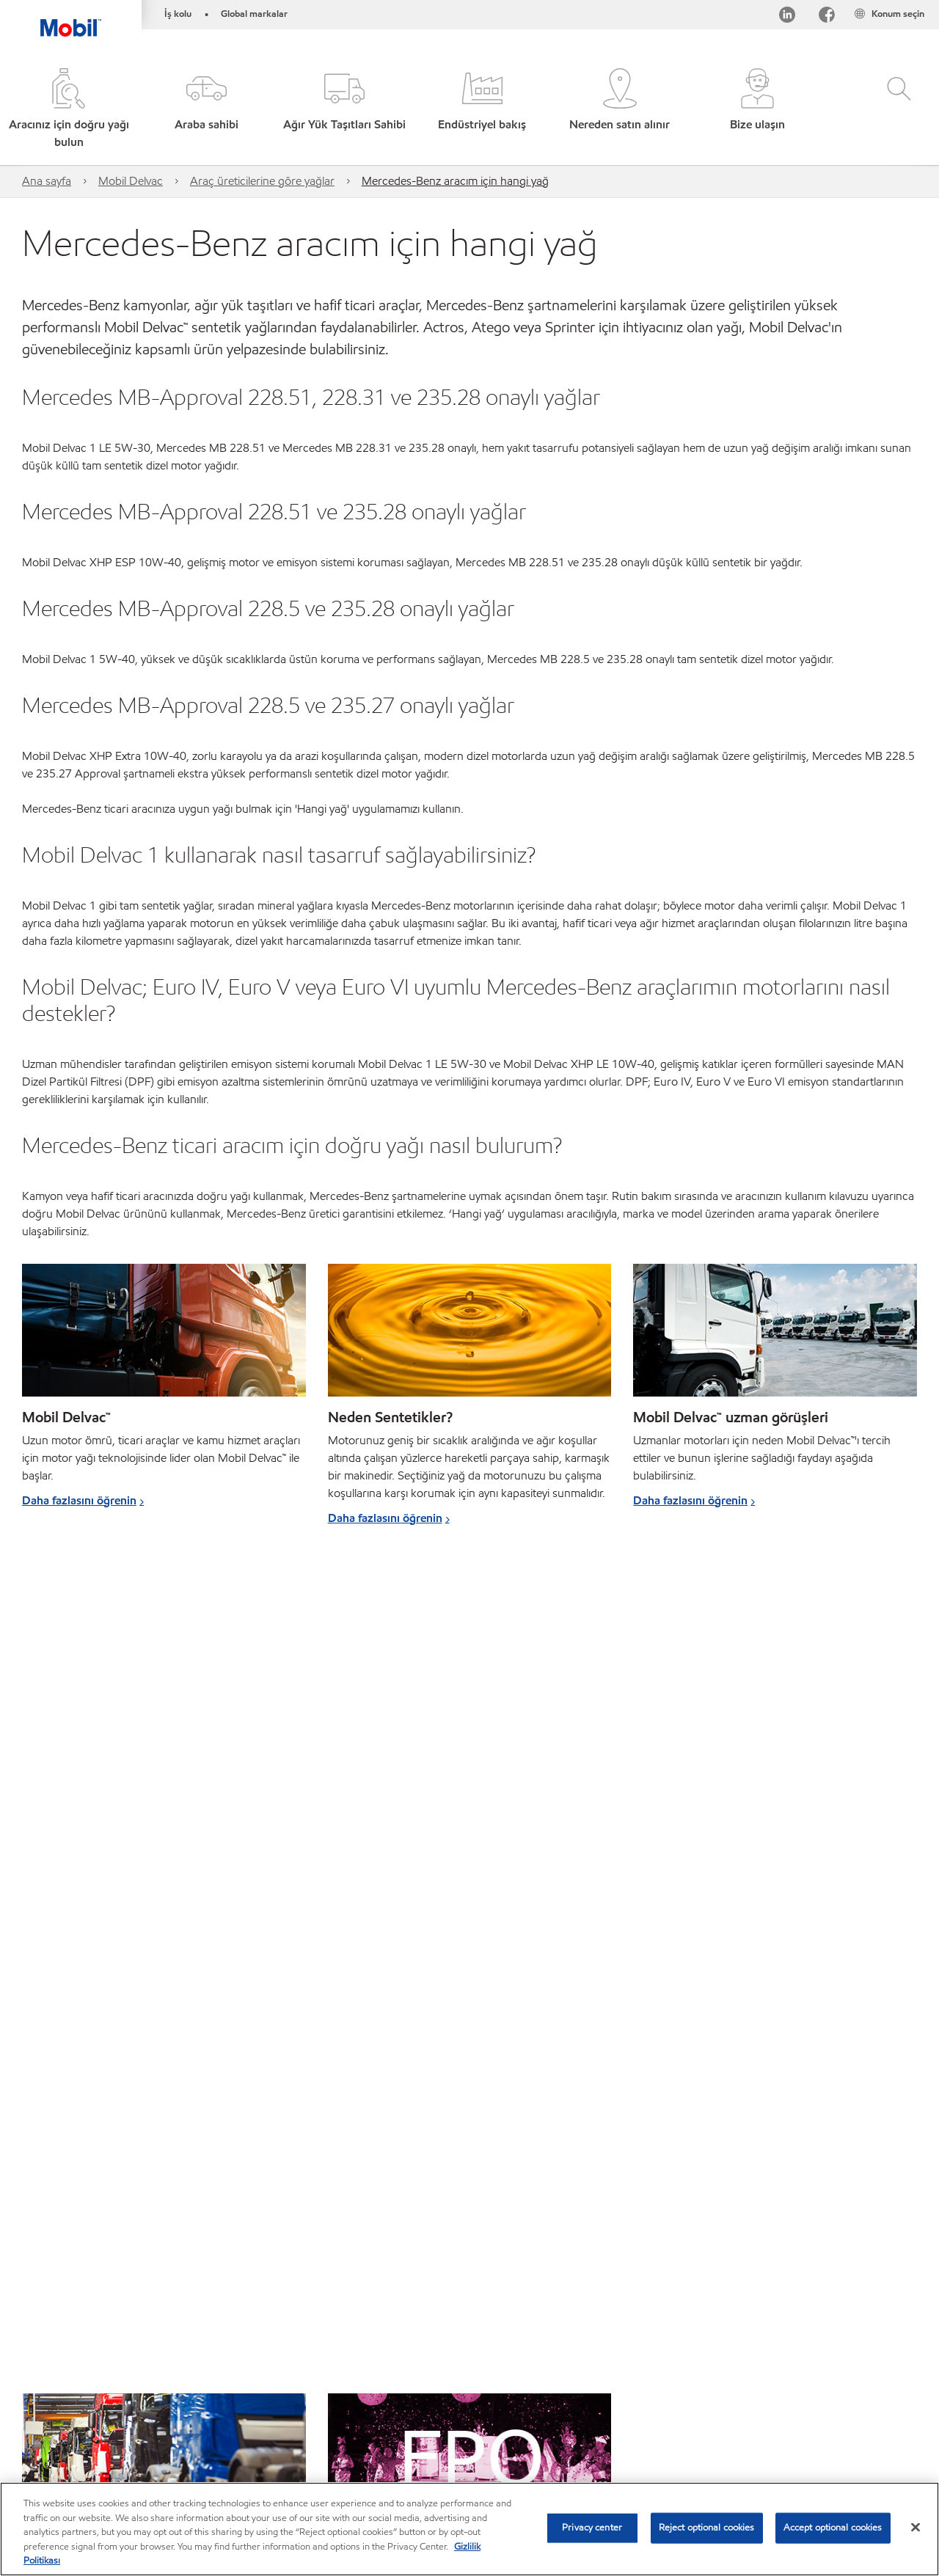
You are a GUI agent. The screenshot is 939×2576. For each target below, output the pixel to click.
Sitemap (42, 2433)
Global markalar (254, 14)
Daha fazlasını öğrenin (79, 1500)
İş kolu (177, 14)
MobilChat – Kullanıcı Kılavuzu (91, 2462)
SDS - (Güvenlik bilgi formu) (416, 2433)
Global (101, 2433)
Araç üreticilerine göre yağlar (262, 181)
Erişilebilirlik (531, 2433)
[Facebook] (827, 17)
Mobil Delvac (130, 181)
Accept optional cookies (833, 2527)
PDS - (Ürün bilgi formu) (271, 2433)
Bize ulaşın (166, 2433)
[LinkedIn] (787, 17)
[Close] (915, 2527)
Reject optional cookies (707, 2527)
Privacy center (592, 2527)
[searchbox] (768, 2435)
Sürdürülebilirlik (219, 2462)
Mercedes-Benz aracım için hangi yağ (455, 181)
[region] (469, 2529)
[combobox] (782, 2435)
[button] (206, 109)
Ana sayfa (46, 181)
